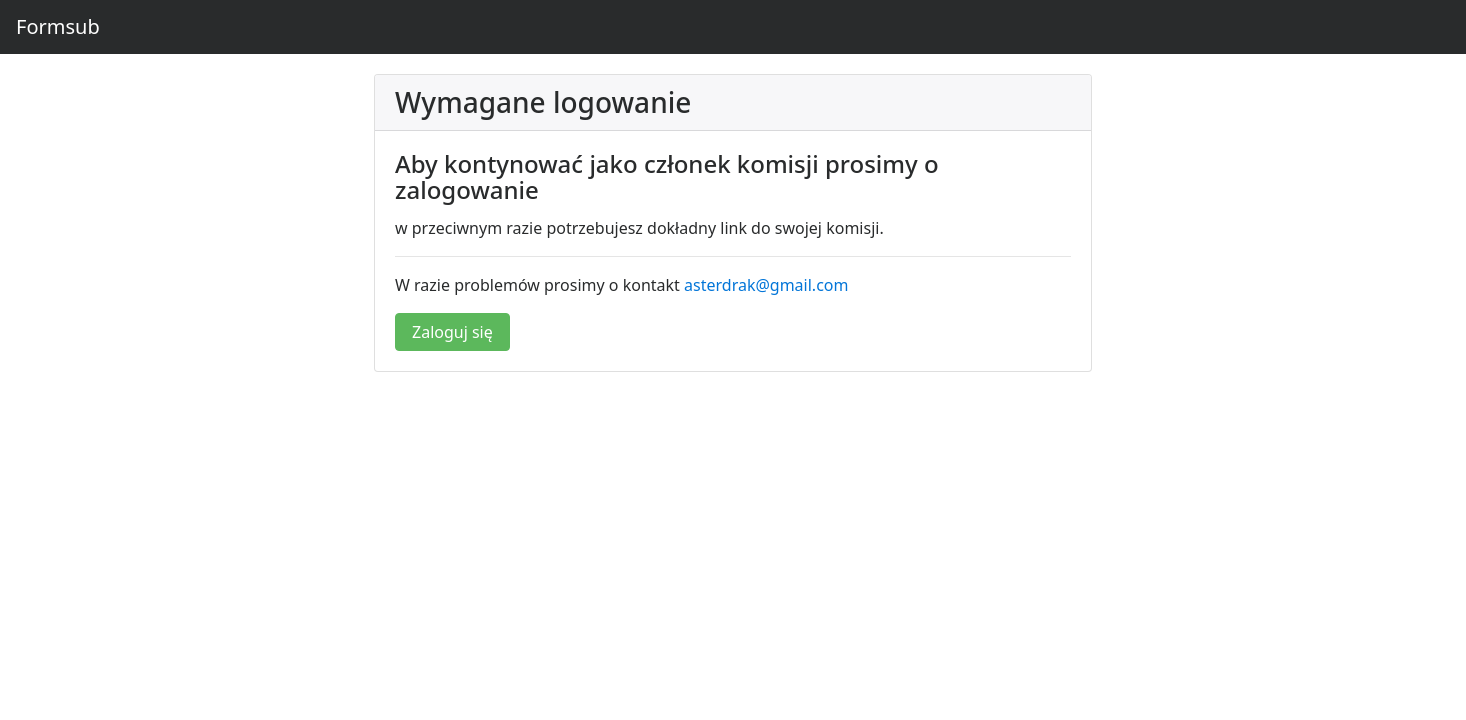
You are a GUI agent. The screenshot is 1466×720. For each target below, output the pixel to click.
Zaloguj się (452, 332)
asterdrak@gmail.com (766, 285)
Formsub (58, 26)
